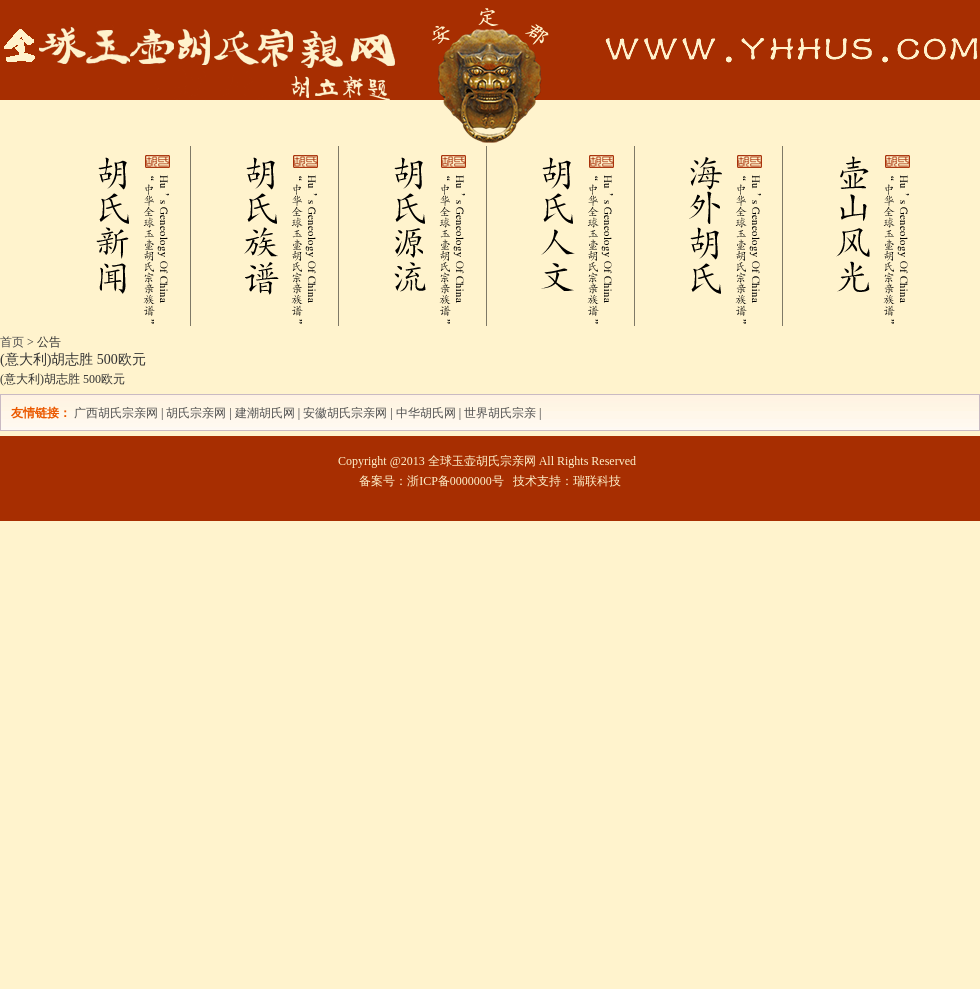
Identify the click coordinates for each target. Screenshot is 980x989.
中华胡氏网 (426, 413)
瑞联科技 (597, 481)
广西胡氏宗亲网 (116, 413)
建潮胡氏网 (266, 413)
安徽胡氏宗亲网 (345, 413)
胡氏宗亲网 (196, 413)
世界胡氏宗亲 (500, 413)
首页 (12, 342)
